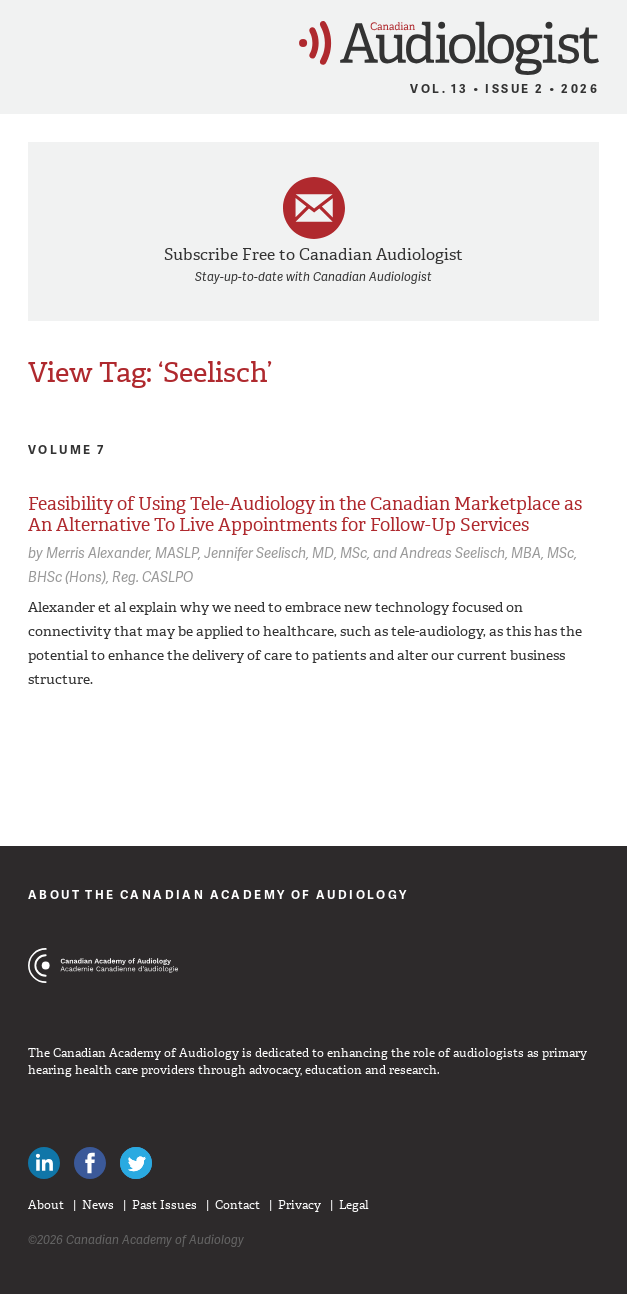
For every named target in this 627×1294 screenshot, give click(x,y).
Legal (354, 1205)
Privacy (299, 1205)
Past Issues (164, 1205)
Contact (237, 1205)
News (98, 1205)
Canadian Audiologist (449, 48)
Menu (24, 42)
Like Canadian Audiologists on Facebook (90, 1163)
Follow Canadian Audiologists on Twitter (136, 1163)
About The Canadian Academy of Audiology (218, 894)
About (46, 1205)
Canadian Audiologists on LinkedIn (44, 1163)
